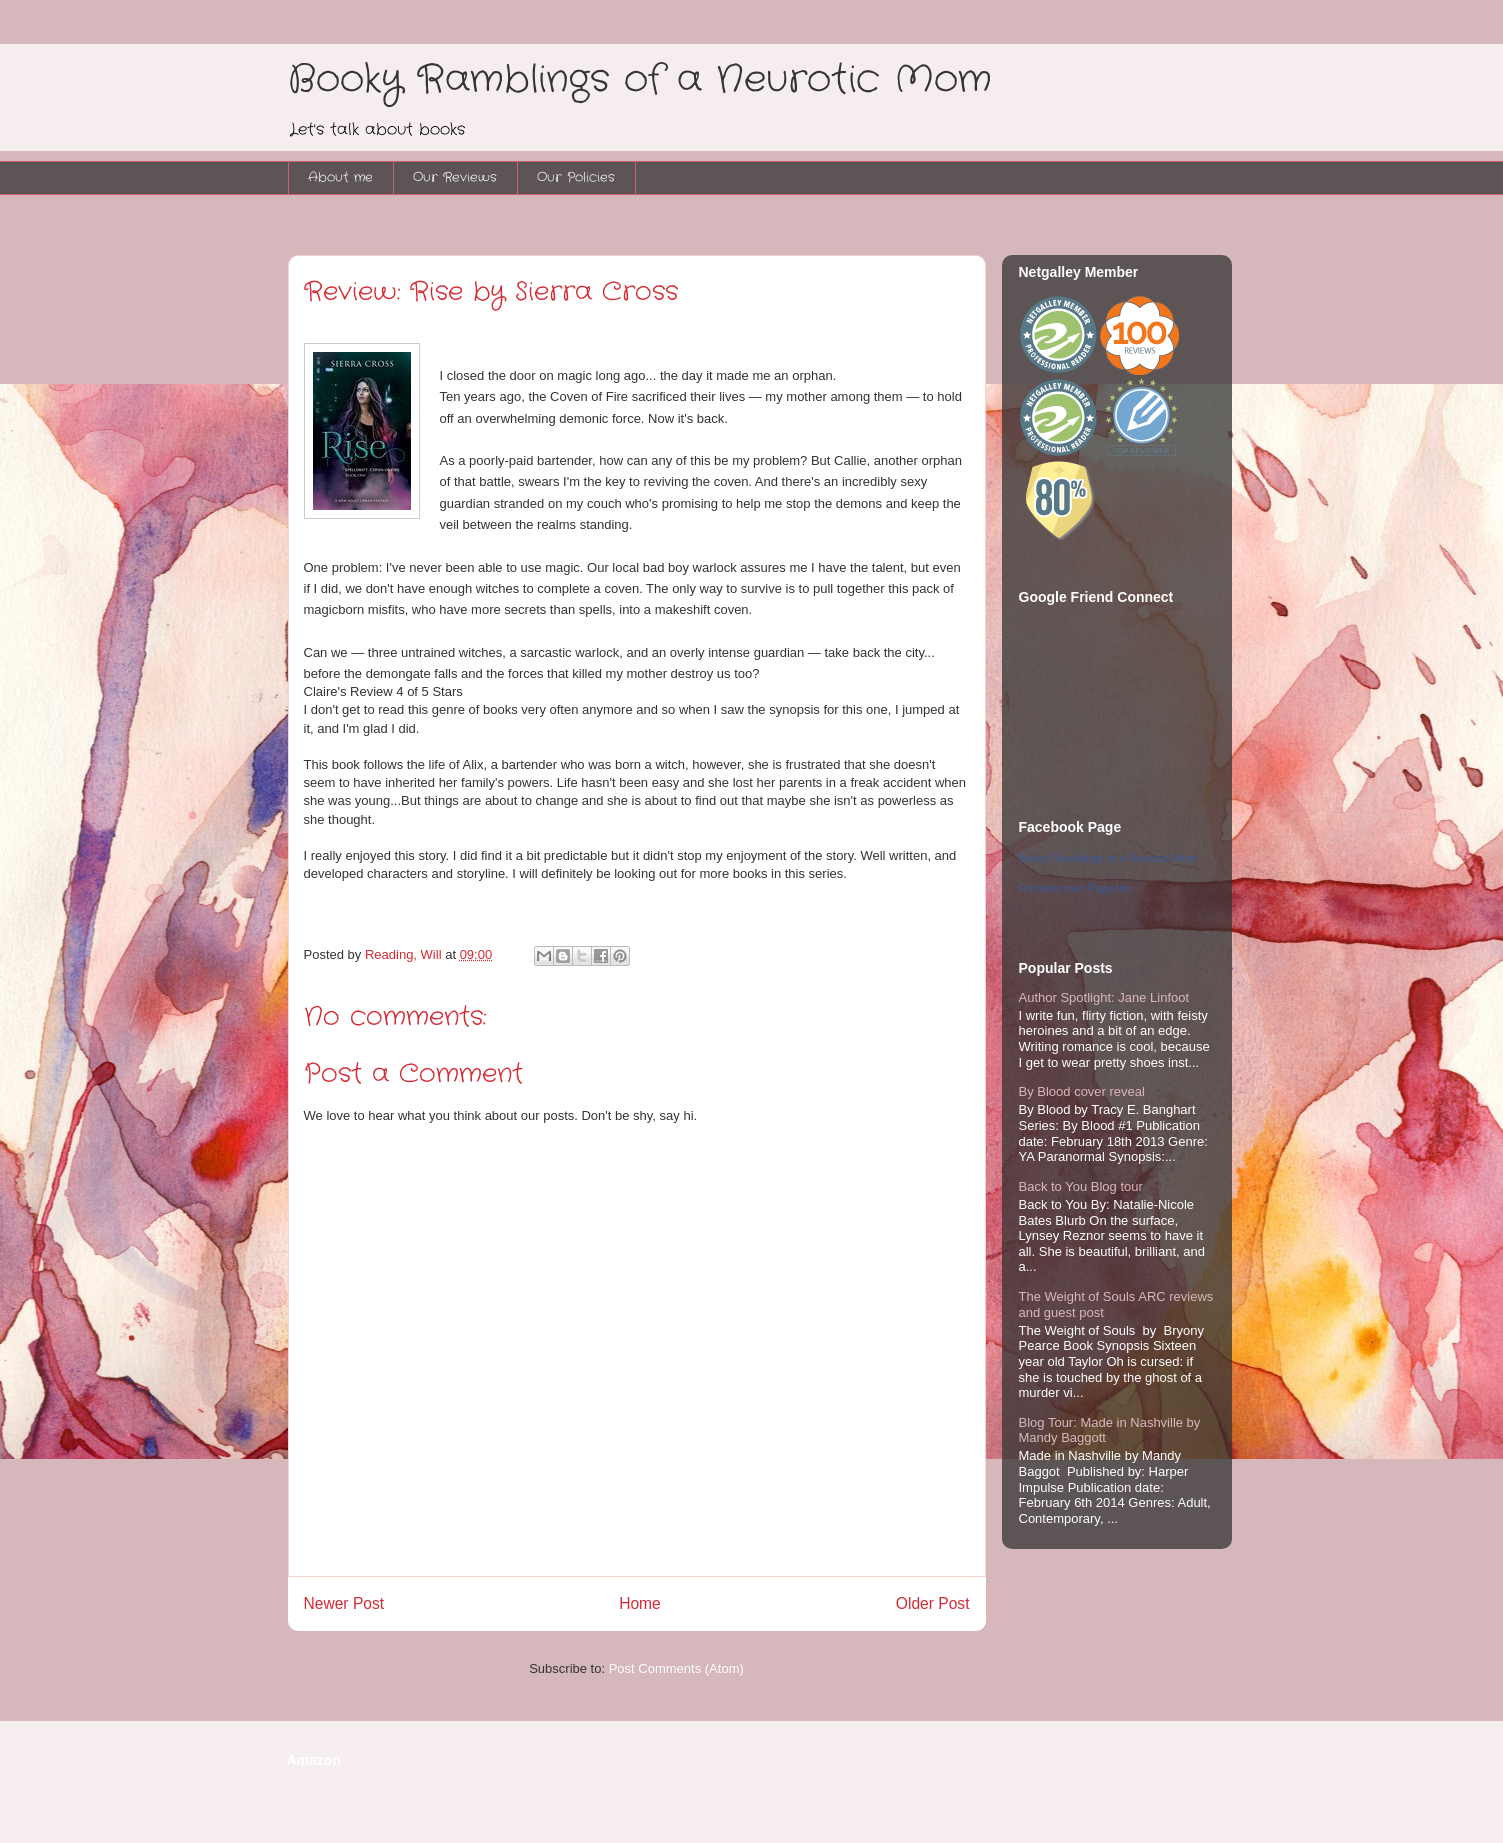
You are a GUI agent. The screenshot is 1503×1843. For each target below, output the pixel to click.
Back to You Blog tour (1081, 1186)
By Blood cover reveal (1082, 1091)
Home (640, 1603)
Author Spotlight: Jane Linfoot (1104, 997)
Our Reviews (455, 177)
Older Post (933, 1603)
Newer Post (344, 1603)
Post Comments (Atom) (676, 1668)
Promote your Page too (1075, 888)
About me (340, 177)
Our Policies (576, 177)
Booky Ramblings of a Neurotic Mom (640, 80)
